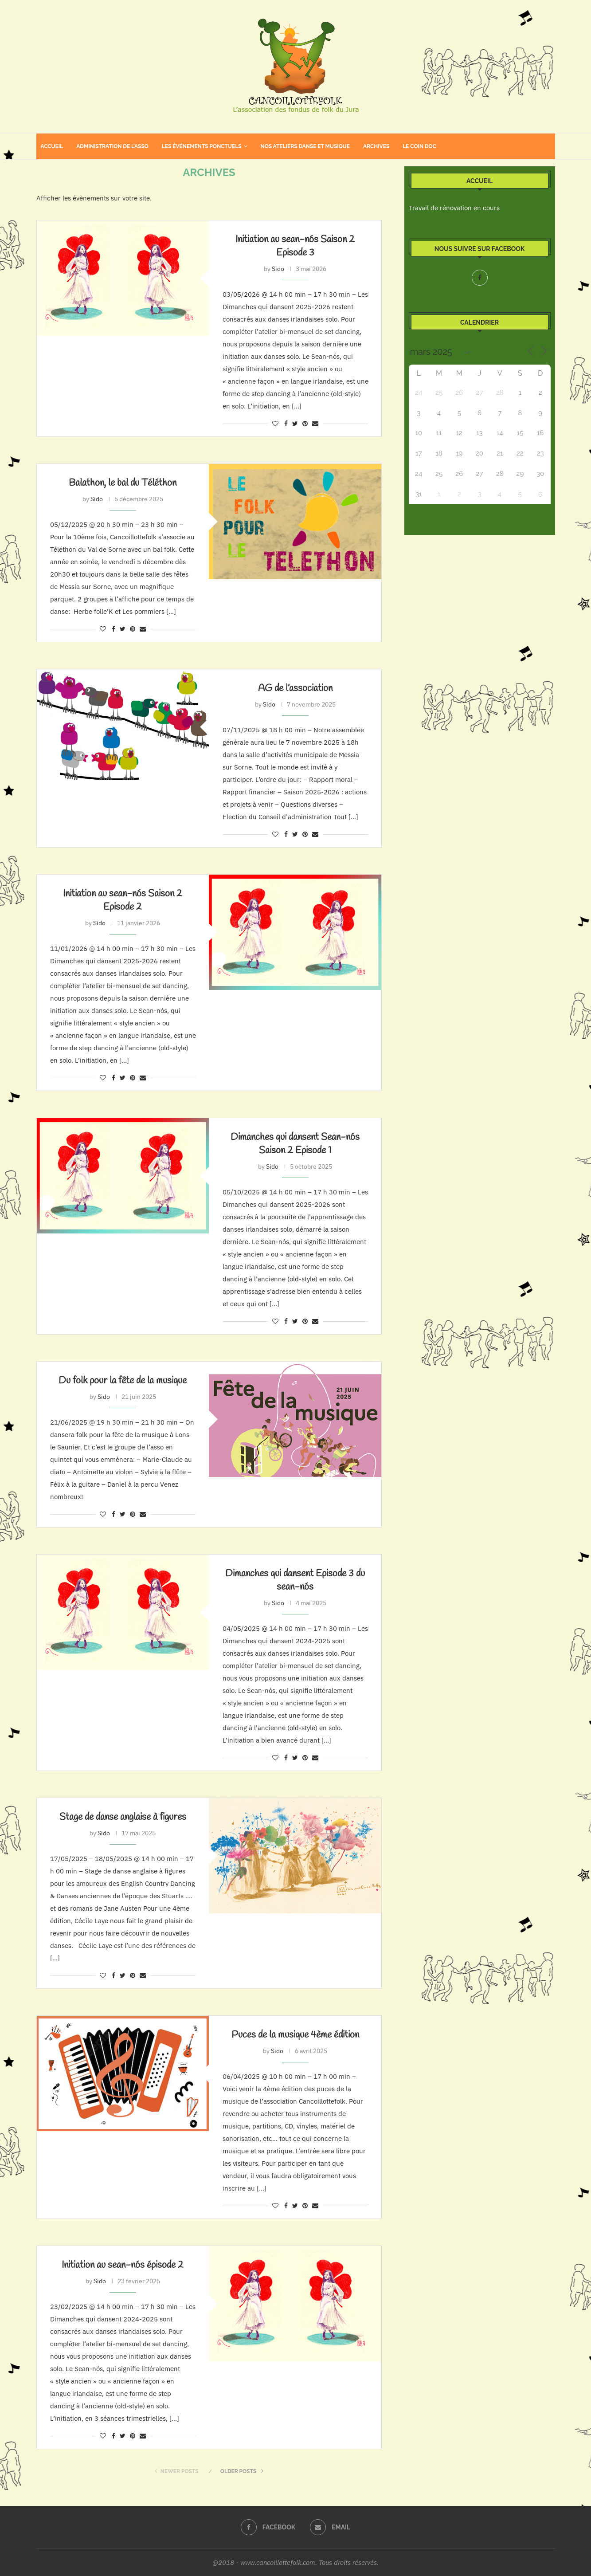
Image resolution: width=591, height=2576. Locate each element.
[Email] (330, 2527)
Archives (376, 146)
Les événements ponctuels (202, 146)
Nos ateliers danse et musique (305, 146)
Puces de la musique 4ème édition (295, 2035)
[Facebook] (480, 278)
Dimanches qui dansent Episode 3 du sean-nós (295, 1580)
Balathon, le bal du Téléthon (122, 483)
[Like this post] (275, 424)
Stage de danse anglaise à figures (122, 1817)
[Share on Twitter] (295, 424)
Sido (278, 269)
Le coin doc (419, 146)
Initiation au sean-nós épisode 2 (123, 2265)
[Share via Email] (315, 424)
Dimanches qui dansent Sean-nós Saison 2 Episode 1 (295, 1144)
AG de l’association (295, 688)
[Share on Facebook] (286, 424)
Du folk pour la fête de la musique (123, 1380)
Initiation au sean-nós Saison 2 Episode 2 (122, 900)
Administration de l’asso (112, 146)
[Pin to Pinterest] (305, 424)
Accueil (52, 146)
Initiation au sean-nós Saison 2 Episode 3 (295, 246)
